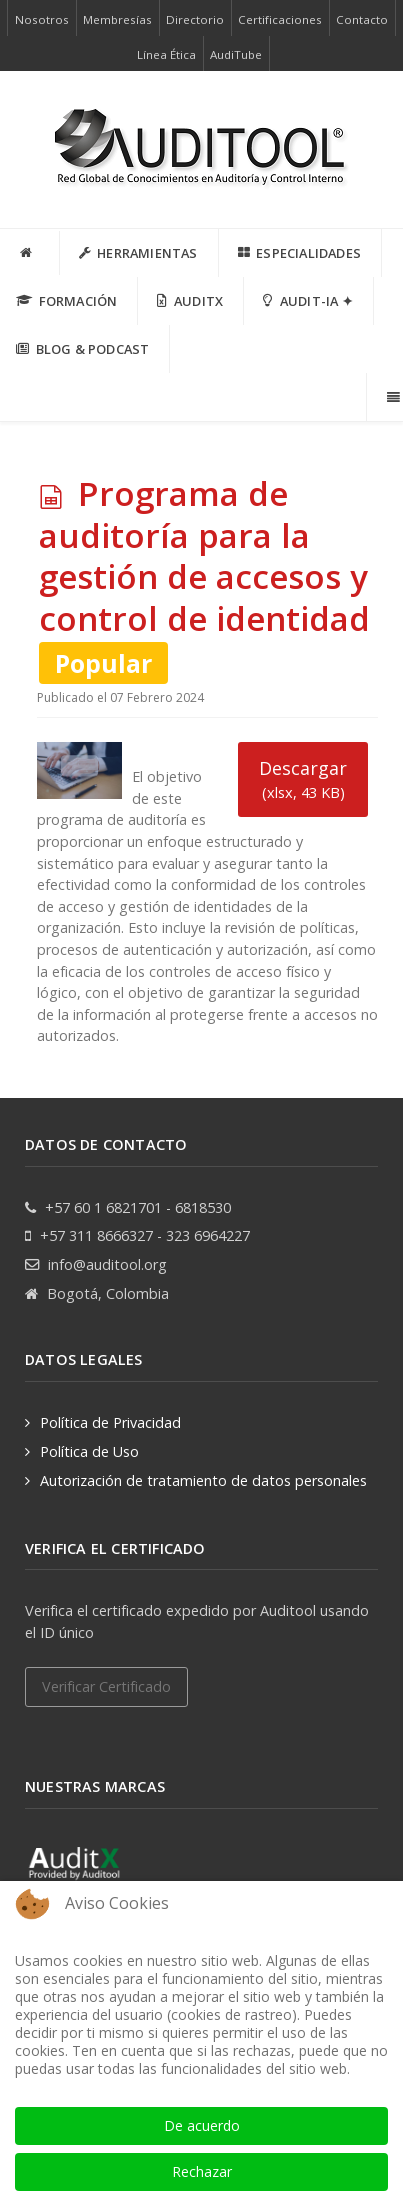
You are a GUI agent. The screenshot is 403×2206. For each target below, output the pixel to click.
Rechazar (202, 2171)
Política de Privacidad (110, 1422)
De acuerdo (202, 2125)
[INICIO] (30, 253)
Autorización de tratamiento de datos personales (203, 1480)
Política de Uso (89, 1451)
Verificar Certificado (106, 1686)
